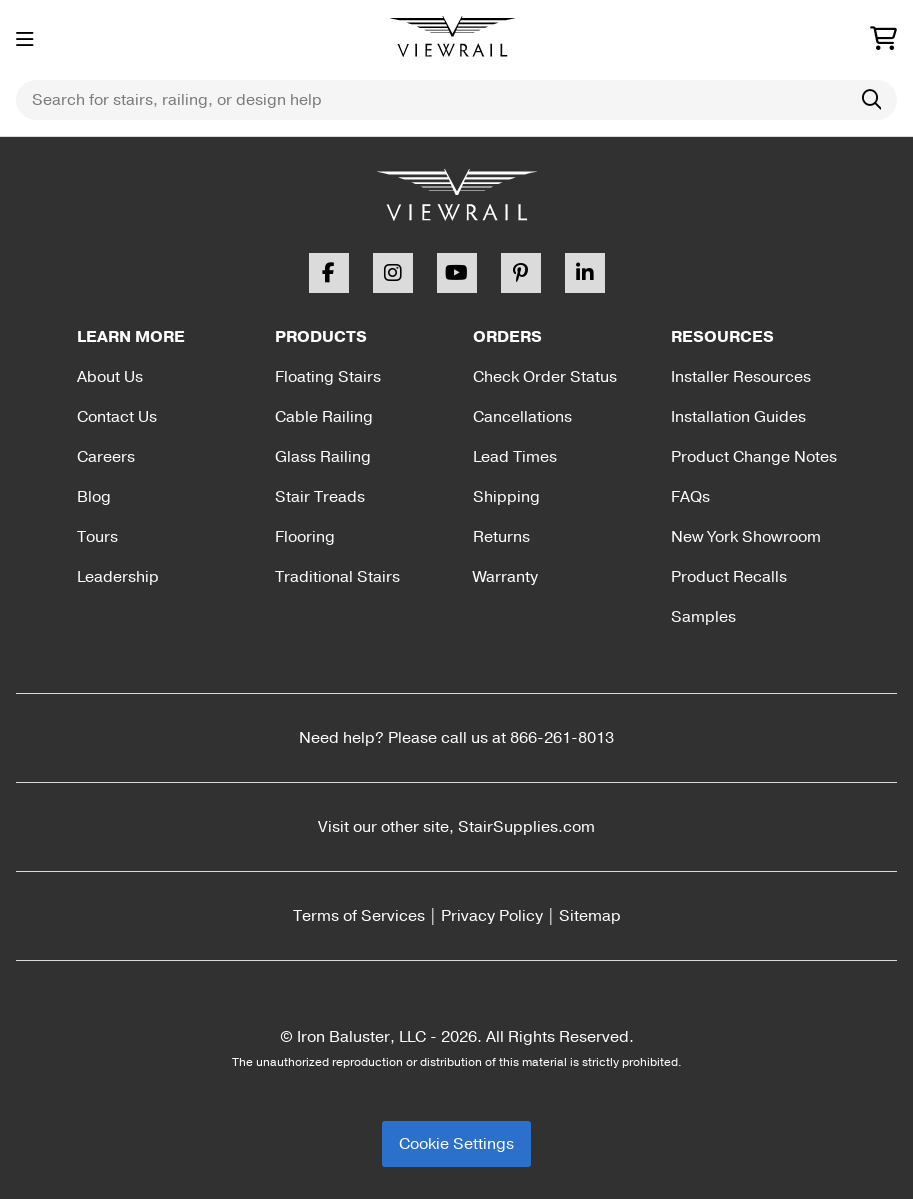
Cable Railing (324, 417)
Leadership (118, 577)
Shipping (506, 497)
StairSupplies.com (526, 827)
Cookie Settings (456, 1144)
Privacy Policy (492, 916)
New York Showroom (746, 537)
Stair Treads (320, 497)
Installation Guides (738, 417)
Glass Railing (323, 457)
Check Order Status (545, 377)
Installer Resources (741, 377)
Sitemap (590, 916)
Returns (501, 537)
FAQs (690, 497)
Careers (106, 457)
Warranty (505, 577)
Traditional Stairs (337, 577)
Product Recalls (729, 577)
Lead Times (515, 457)
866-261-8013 (562, 738)
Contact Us (117, 417)
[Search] (871, 100)
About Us (110, 377)
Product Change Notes (754, 457)
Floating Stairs (328, 377)
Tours (97, 537)
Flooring (305, 537)
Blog (94, 497)
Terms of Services (359, 916)
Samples (703, 617)
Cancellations (522, 417)
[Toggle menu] (25, 40)
